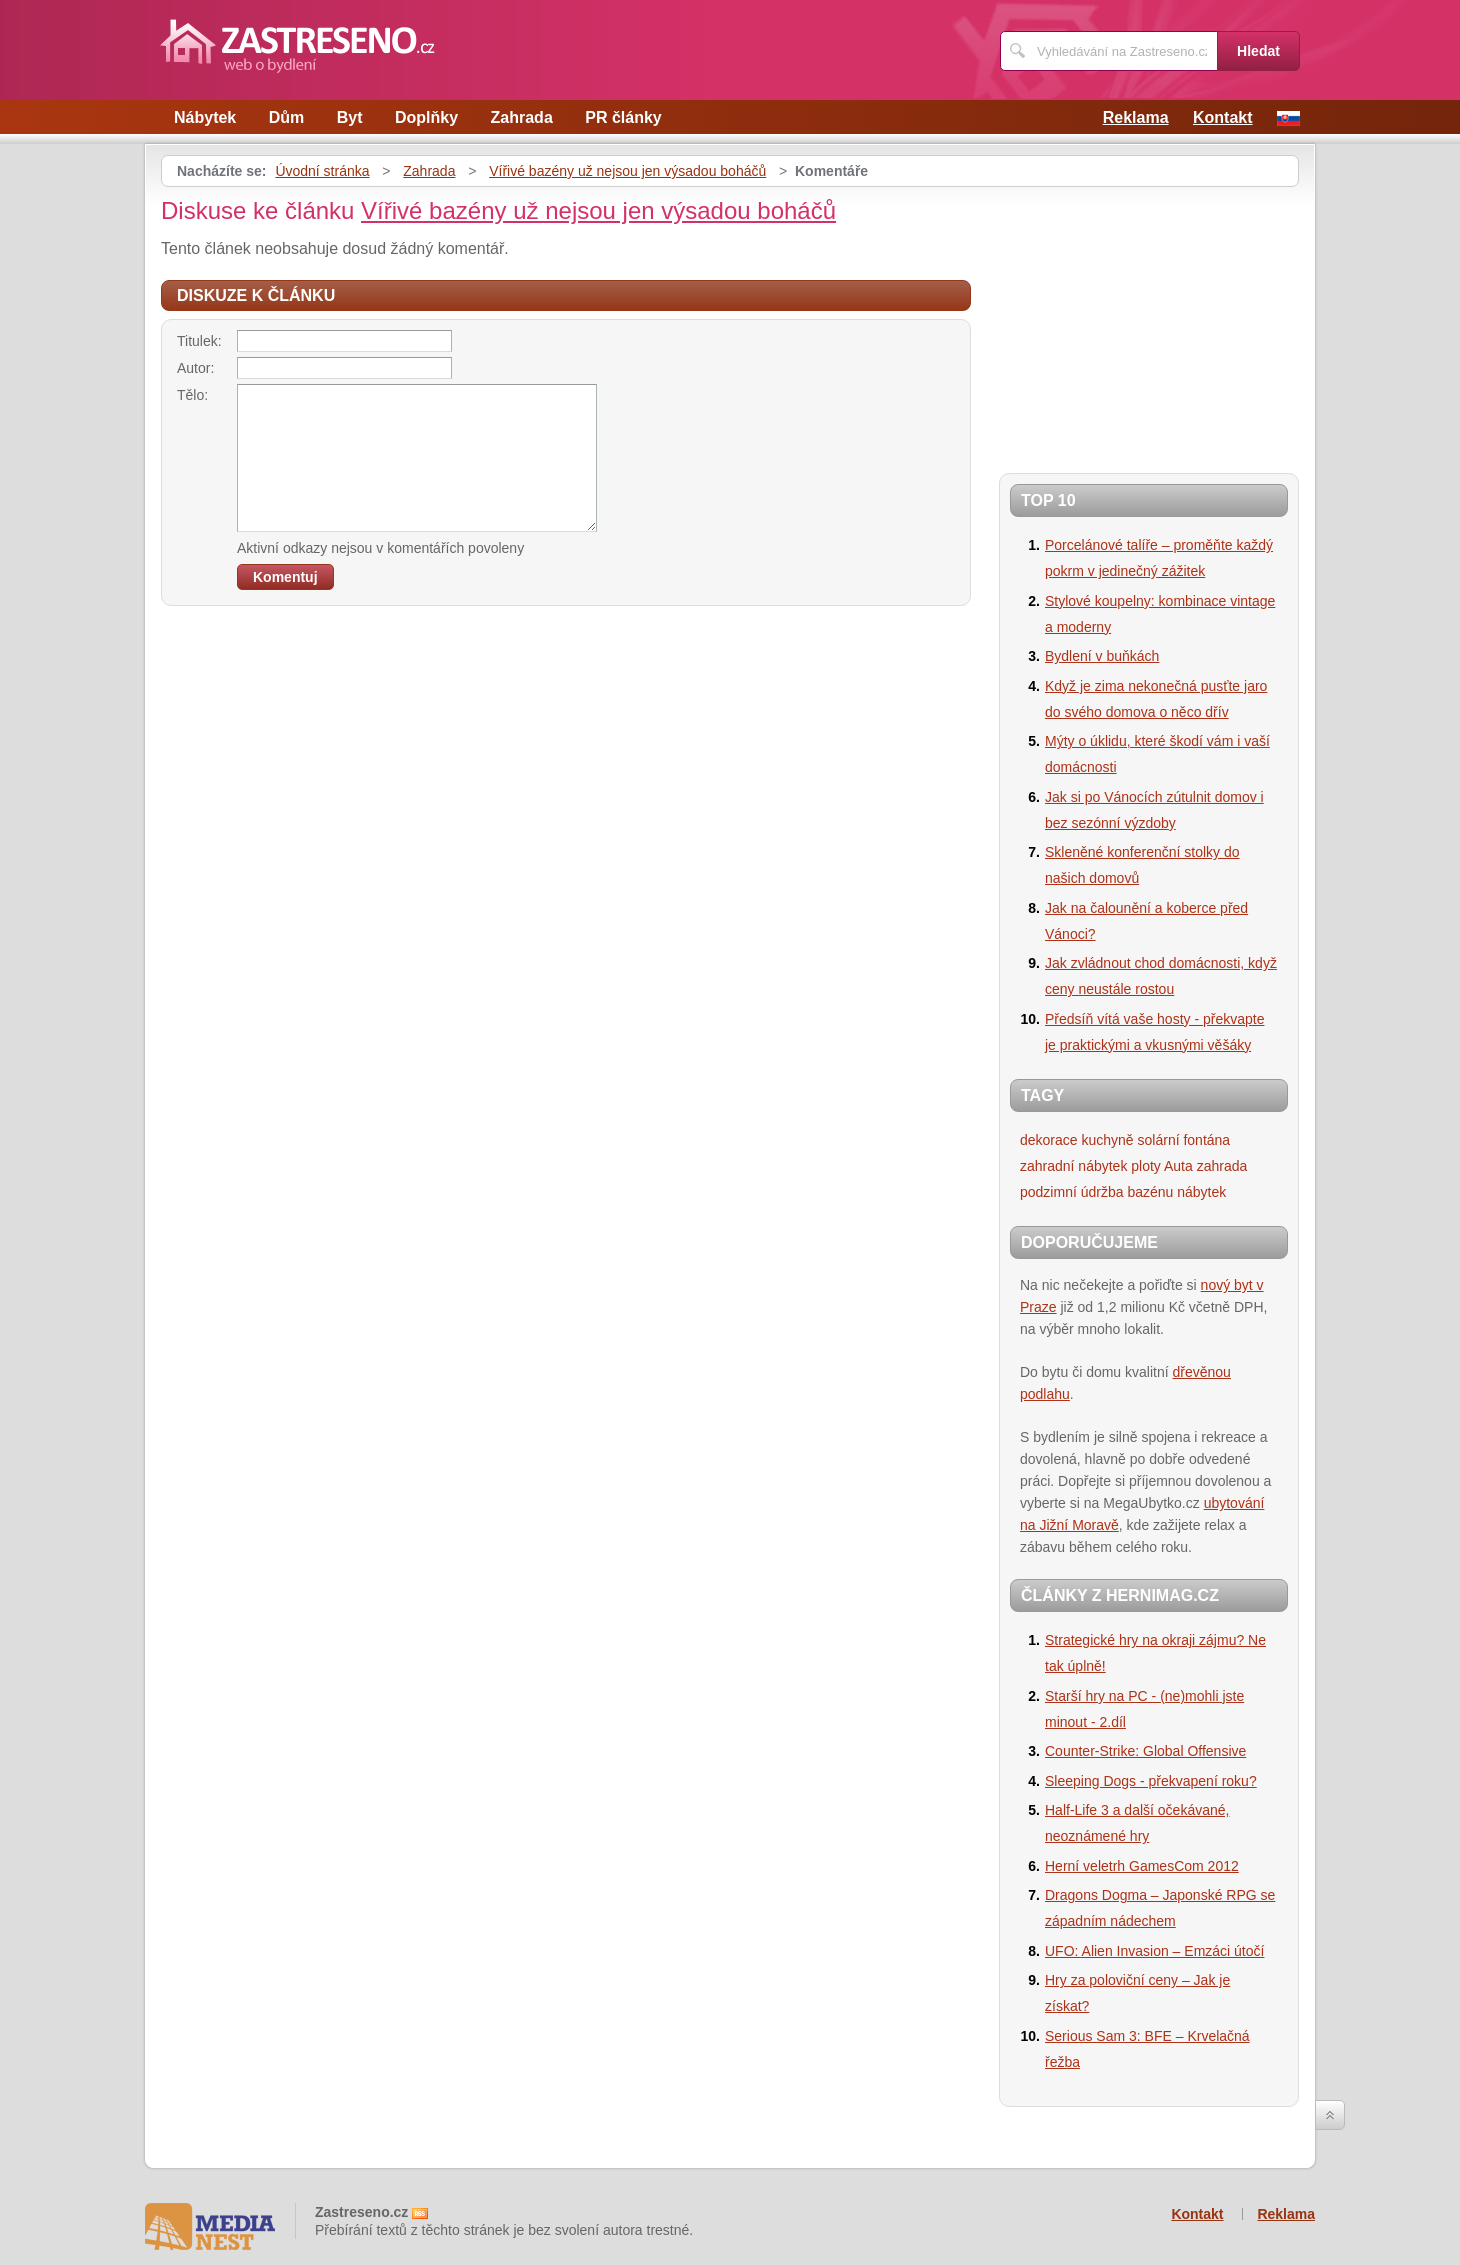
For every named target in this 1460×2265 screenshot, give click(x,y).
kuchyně (1107, 1140)
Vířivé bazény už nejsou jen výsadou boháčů (627, 171)
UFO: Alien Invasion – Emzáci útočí (1154, 1951)
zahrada (1222, 1166)
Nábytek (205, 117)
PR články (623, 117)
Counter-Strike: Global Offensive (1145, 1751)
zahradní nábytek (1073, 1166)
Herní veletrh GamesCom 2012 (1142, 1866)
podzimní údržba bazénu (1096, 1192)
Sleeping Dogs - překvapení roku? (1151, 1781)
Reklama (1136, 117)
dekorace (1049, 1140)
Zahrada (522, 117)
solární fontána (1184, 1140)
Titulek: (199, 341)
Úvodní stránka (322, 171)
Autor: (195, 368)
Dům (287, 117)
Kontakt (1223, 117)
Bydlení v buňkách (1102, 656)
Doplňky (426, 117)
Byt (350, 117)
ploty (1146, 1166)
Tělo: (192, 395)
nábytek (1201, 1192)
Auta (1178, 1166)
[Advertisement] (1124, 322)
